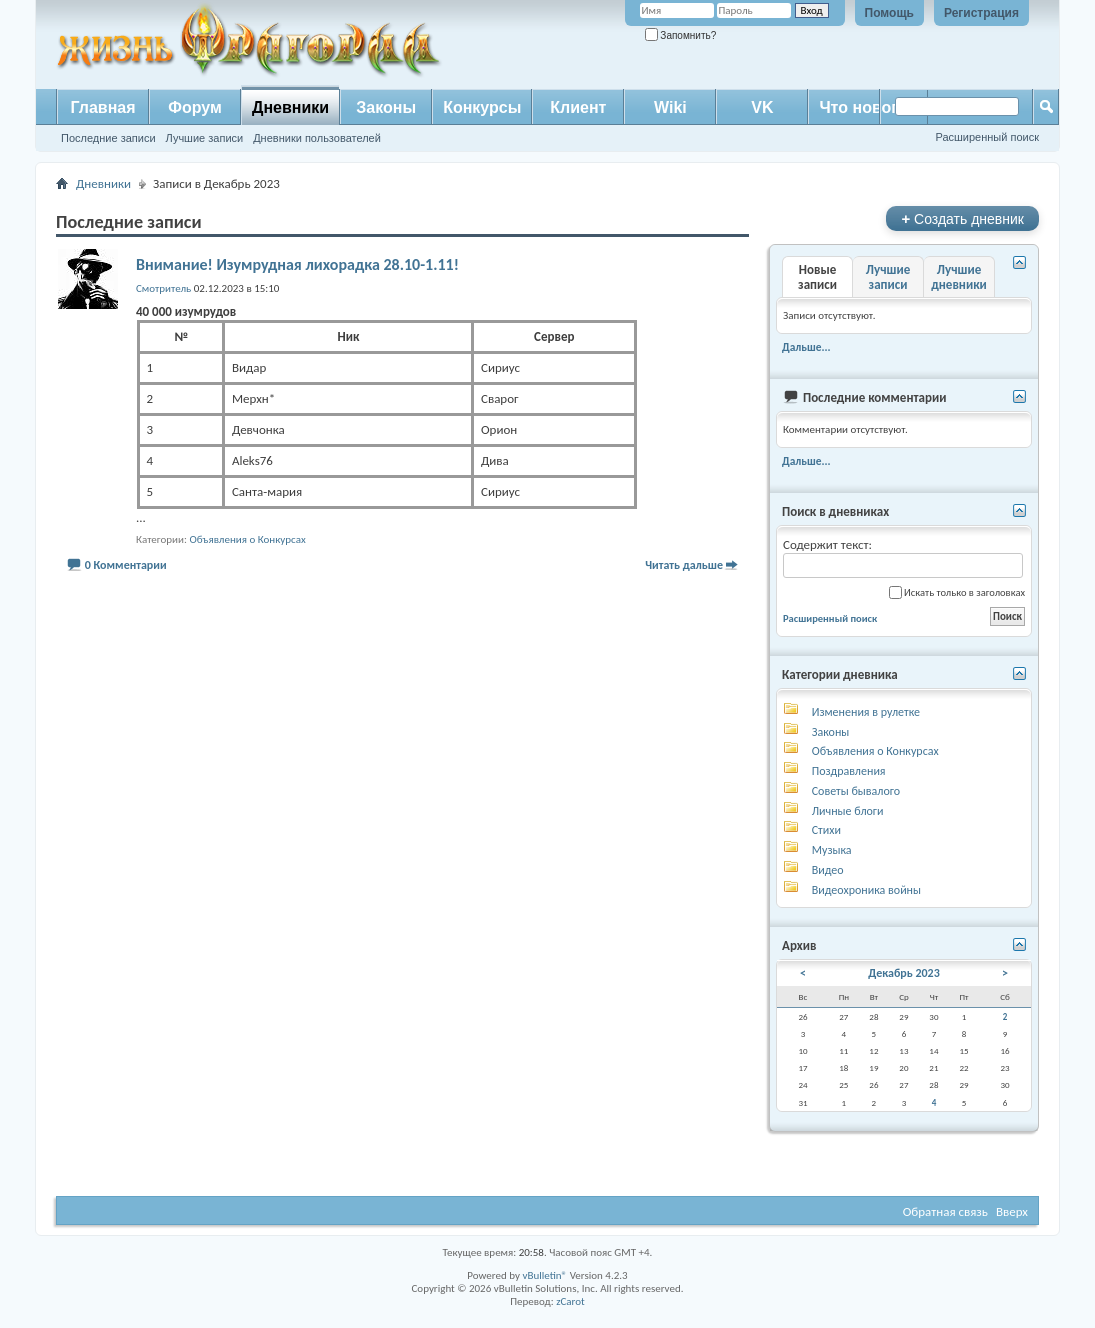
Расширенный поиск (987, 137)
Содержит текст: (903, 557)
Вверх (1012, 1211)
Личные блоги (848, 811)
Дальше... (806, 347)
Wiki (670, 107)
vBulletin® (544, 1275)
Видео (828, 870)
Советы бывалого (856, 791)
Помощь (889, 13)
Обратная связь (945, 1211)
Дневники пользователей (317, 138)
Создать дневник (962, 218)
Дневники (290, 107)
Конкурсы (482, 107)
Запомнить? (681, 35)
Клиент (578, 107)
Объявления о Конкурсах (247, 539)
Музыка (832, 850)
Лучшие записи (205, 138)
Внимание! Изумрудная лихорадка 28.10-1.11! (297, 264)
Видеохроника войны (866, 890)
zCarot (570, 1301)
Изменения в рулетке (866, 712)
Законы (386, 107)
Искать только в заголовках (957, 592)
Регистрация (981, 13)
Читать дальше (684, 565)
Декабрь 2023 (904, 973)
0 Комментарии (126, 565)
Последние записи (108, 138)
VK (762, 107)
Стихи (826, 830)
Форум (195, 107)
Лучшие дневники (959, 277)
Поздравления (849, 771)
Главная (102, 107)
